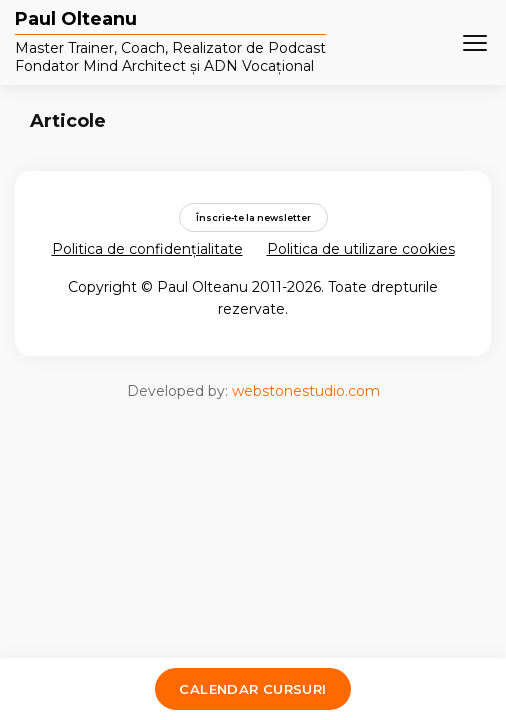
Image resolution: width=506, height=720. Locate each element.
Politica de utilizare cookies (361, 249)
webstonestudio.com (306, 391)
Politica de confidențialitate (147, 249)
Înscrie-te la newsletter (253, 217)
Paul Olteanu (76, 20)
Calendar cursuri (252, 689)
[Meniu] (475, 43)
